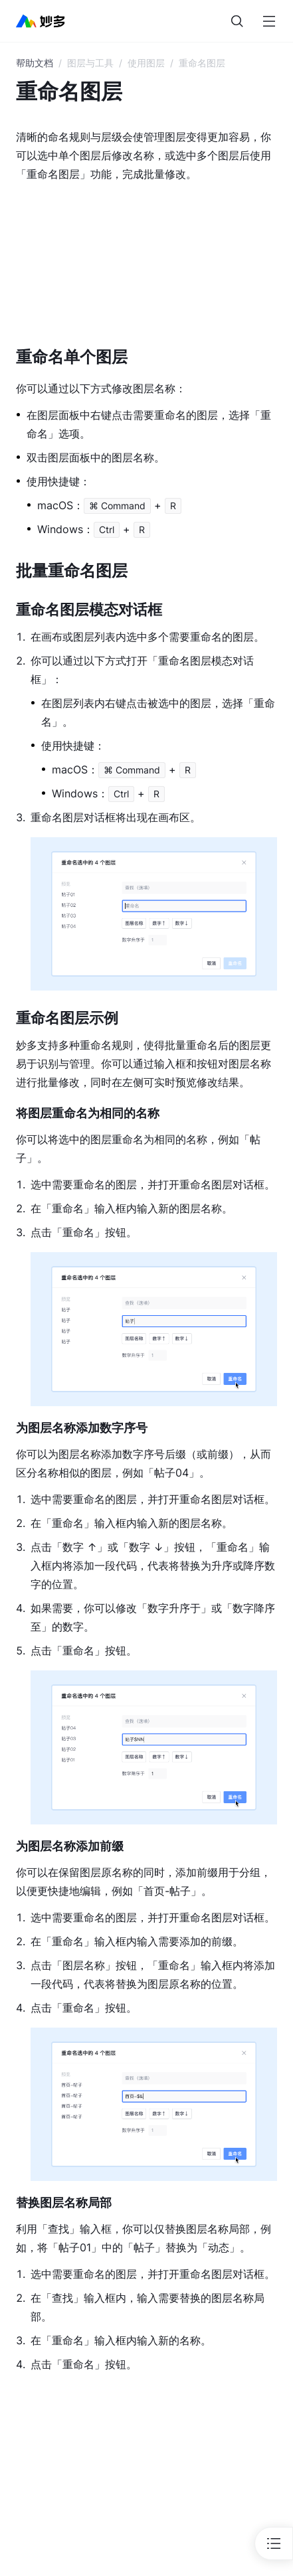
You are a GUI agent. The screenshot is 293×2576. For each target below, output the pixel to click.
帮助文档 (34, 62)
